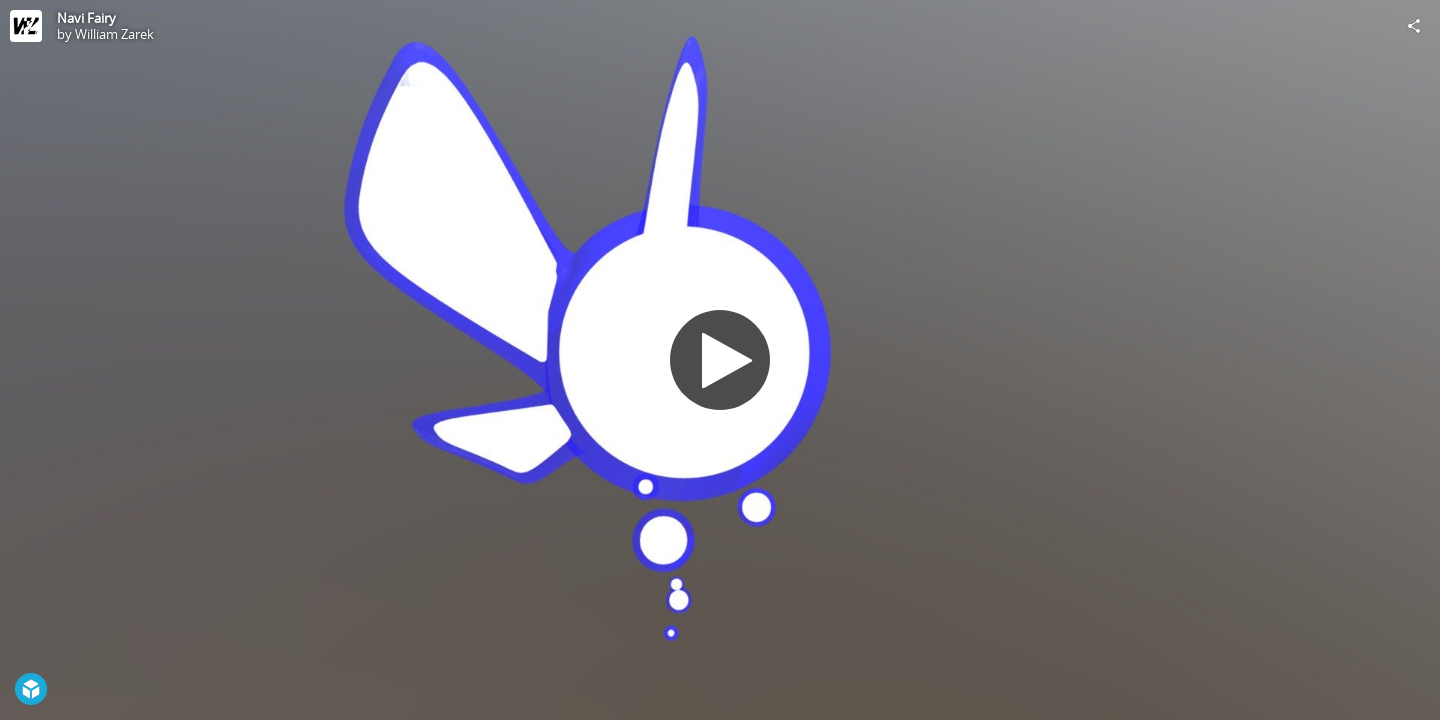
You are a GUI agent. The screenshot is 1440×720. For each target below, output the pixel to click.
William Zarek (114, 34)
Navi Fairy (86, 18)
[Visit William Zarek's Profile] (26, 26)
